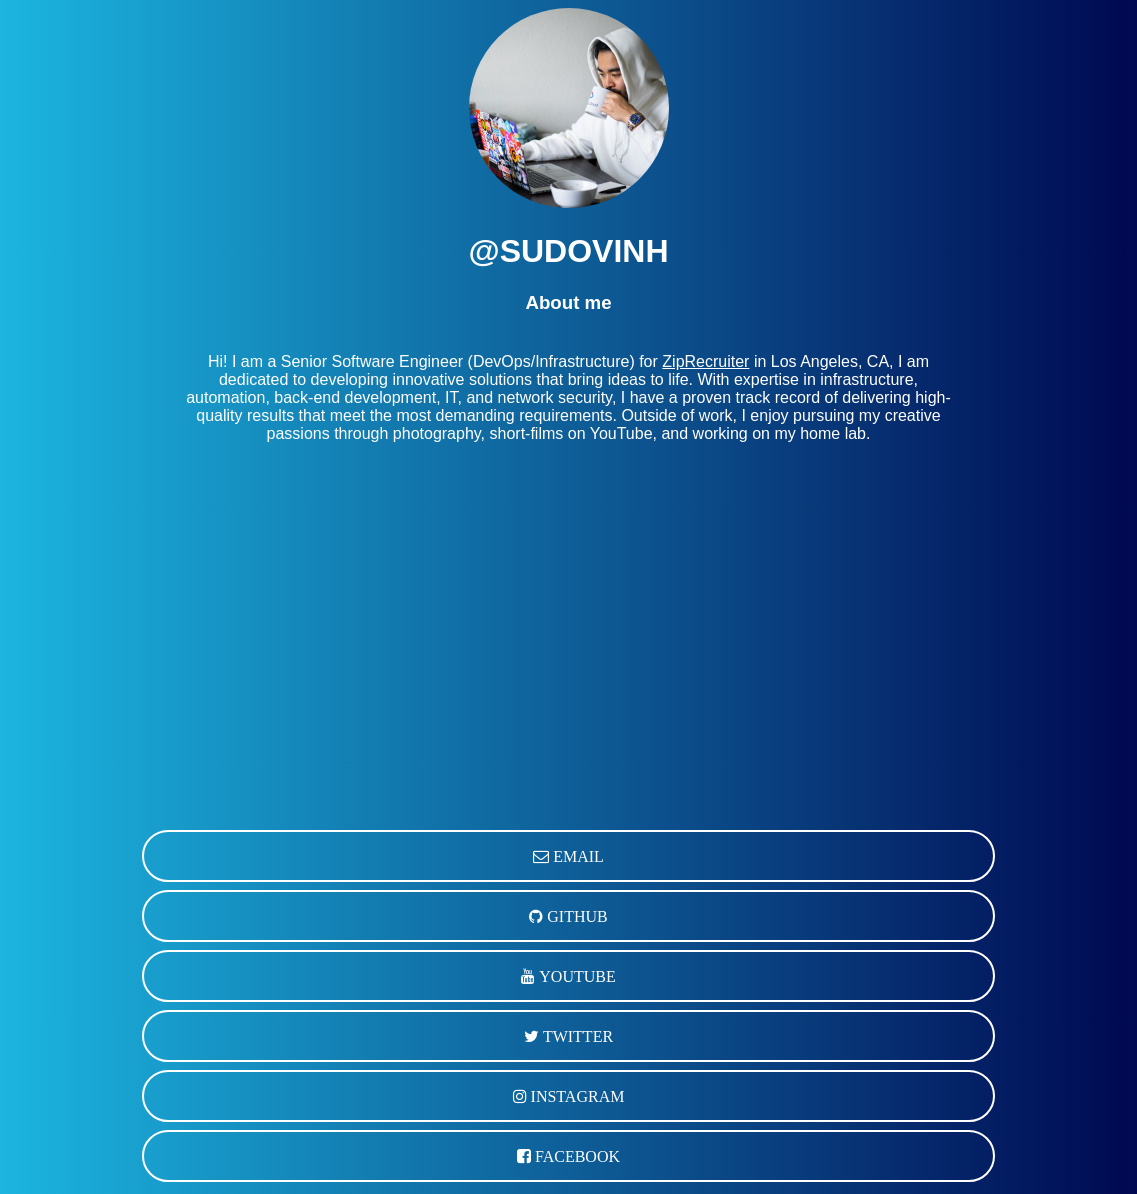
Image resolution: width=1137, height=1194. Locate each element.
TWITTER (576, 1036)
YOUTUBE (575, 976)
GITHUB (575, 916)
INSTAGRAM (576, 1096)
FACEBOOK (575, 1156)
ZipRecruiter (705, 361)
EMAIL (576, 856)
